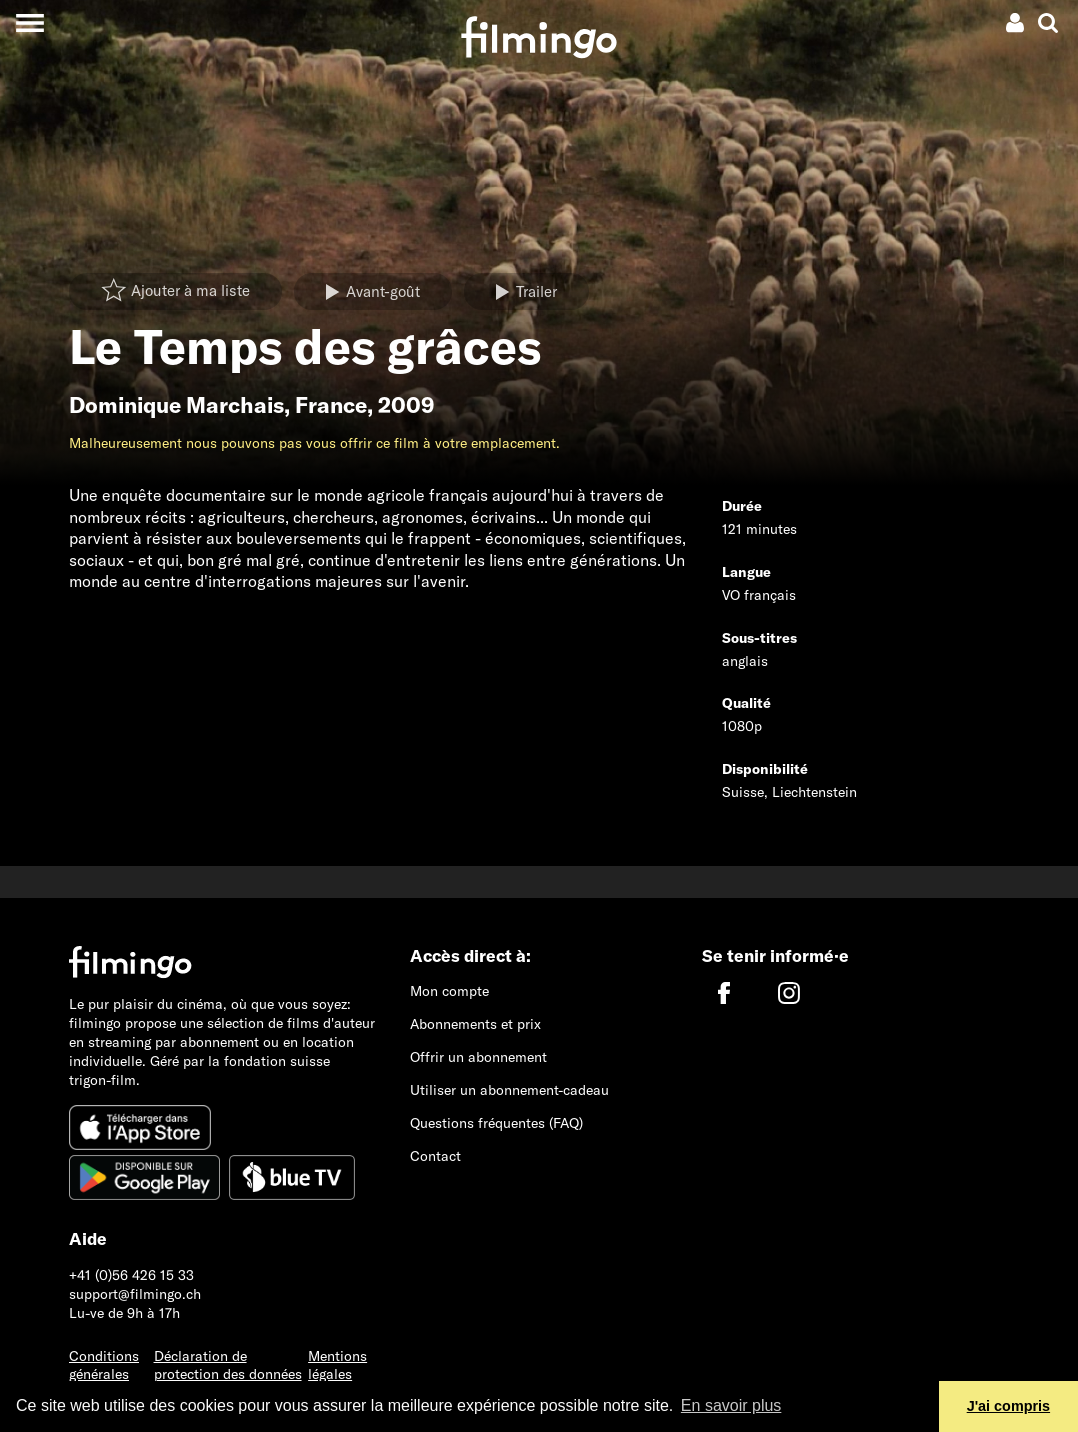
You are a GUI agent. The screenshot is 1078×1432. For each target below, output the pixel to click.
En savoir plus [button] (731, 1405)
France (331, 405)
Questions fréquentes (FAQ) (496, 1123)
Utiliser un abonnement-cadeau (509, 1090)
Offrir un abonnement (478, 1057)
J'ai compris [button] (1008, 1406)
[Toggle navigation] (29, 22)
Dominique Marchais (176, 405)
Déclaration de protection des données (228, 1365)
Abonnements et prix (475, 1024)
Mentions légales (337, 1365)
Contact (435, 1156)
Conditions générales (104, 1365)
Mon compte (449, 991)
